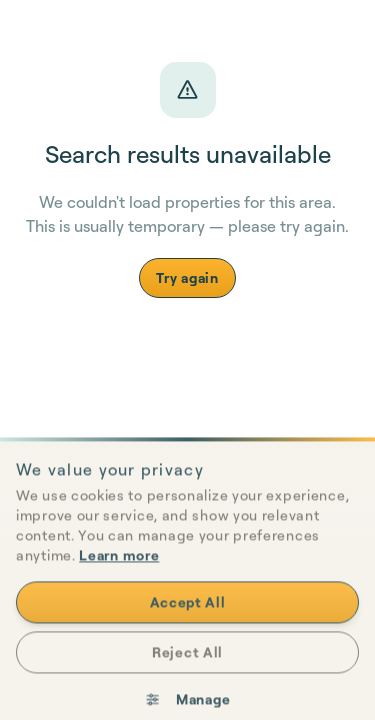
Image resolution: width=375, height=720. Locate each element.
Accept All (188, 621)
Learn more (119, 574)
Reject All (187, 671)
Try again (187, 277)
